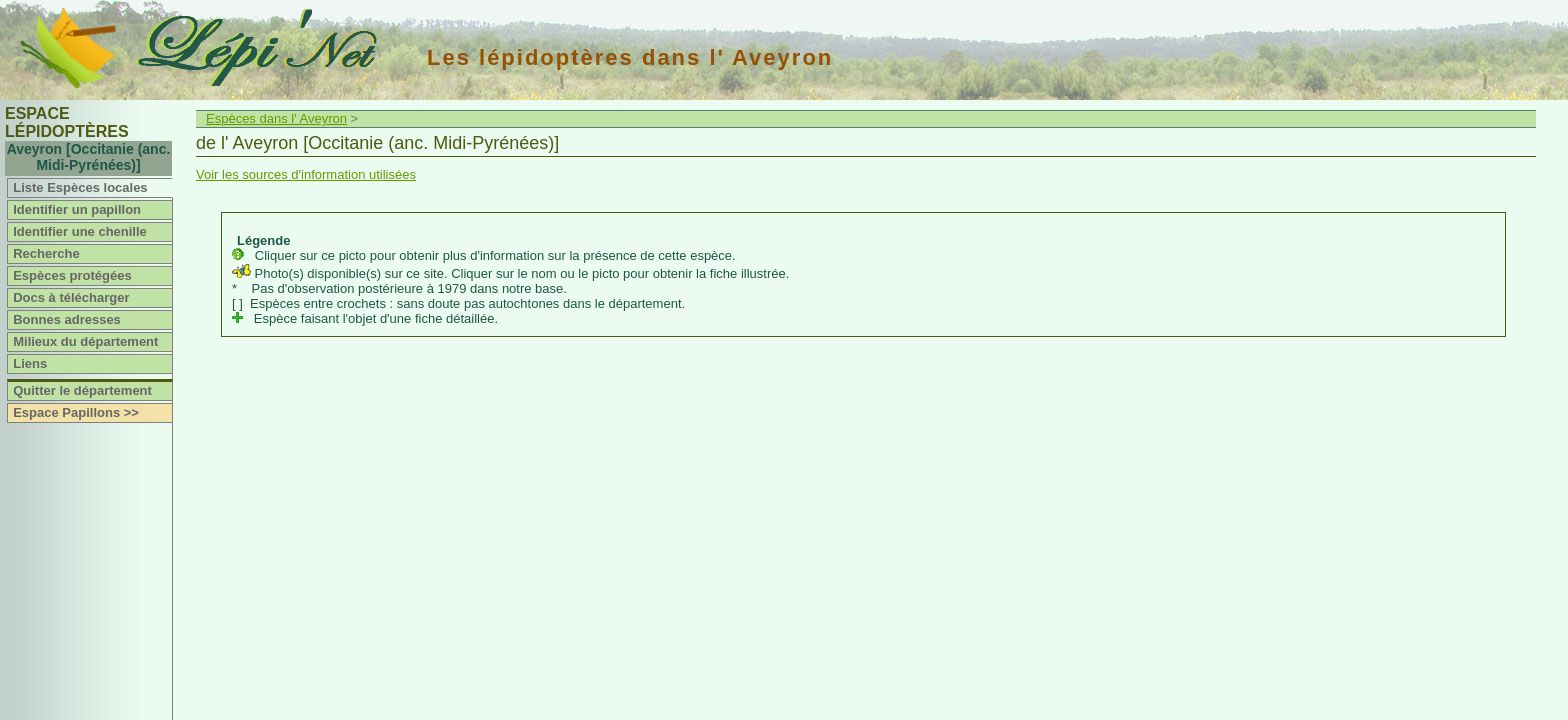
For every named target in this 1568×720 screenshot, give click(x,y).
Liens (30, 363)
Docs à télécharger (71, 297)
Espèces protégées (72, 275)
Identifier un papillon (77, 209)
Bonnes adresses (67, 319)
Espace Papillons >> (76, 412)
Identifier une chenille (80, 231)
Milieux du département (85, 341)
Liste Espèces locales (80, 187)
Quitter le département (82, 390)
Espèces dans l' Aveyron (276, 118)
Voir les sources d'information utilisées (306, 174)
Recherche (46, 253)
